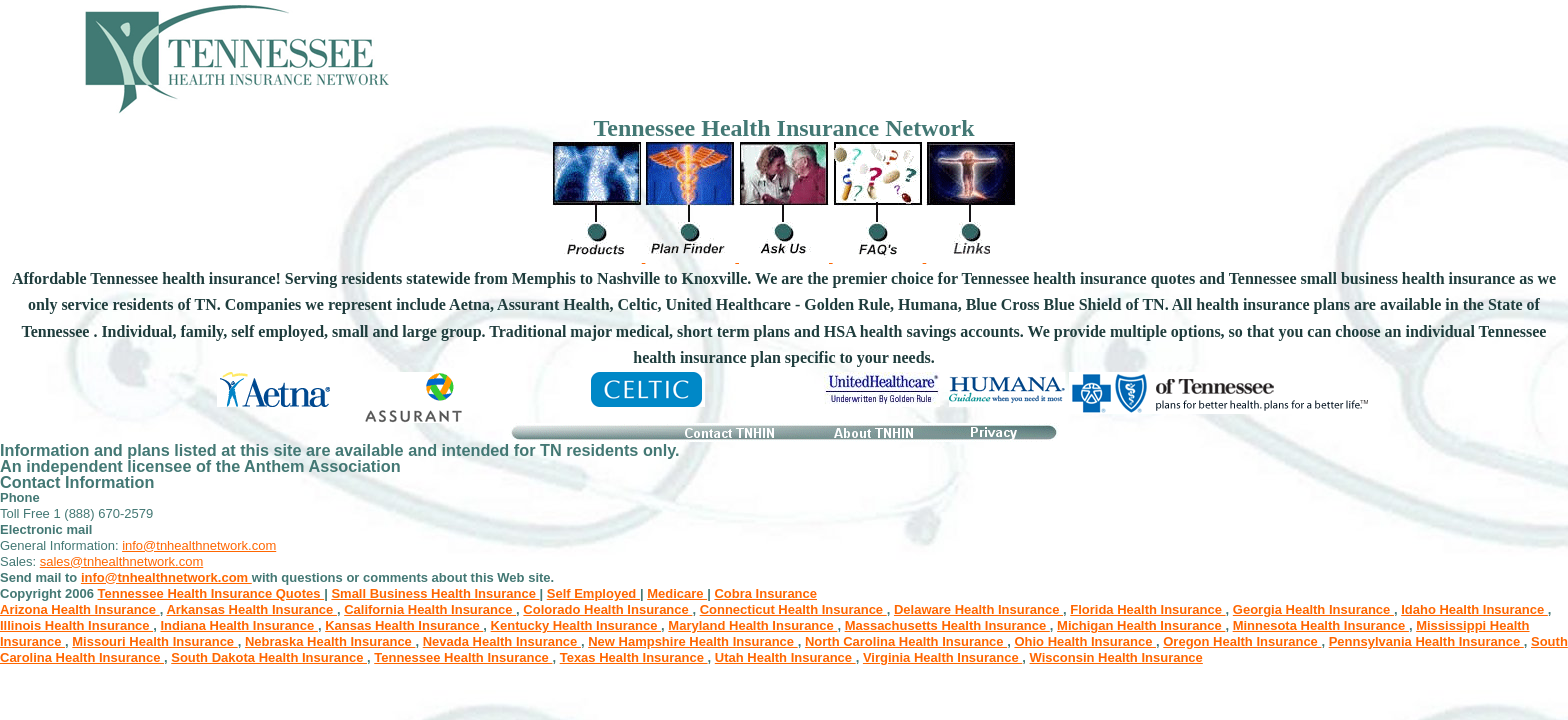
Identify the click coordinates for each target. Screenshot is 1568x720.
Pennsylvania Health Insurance (1426, 641)
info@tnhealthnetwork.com (199, 545)
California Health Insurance (430, 609)
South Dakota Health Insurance (269, 657)
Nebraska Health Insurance (330, 641)
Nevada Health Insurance (502, 641)
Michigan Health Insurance (1141, 625)
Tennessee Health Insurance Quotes (211, 593)
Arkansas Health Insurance (251, 609)
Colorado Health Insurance (607, 609)
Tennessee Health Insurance (463, 657)
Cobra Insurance (765, 593)
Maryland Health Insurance (752, 625)
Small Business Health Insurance (435, 593)
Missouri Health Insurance (154, 641)
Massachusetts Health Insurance (947, 625)
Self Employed (593, 593)
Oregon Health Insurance (1242, 641)
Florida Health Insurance (1147, 609)
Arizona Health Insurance (80, 609)
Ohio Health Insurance (1085, 641)
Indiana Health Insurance (239, 625)
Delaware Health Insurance (978, 609)
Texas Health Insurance (634, 657)
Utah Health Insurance (785, 657)
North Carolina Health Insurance (906, 641)
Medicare (677, 593)
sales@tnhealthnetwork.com (122, 561)
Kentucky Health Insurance (576, 625)
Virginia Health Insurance (942, 657)
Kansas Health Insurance (404, 625)
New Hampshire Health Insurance (693, 641)
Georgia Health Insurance (1313, 609)
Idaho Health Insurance (1474, 609)
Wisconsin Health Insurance (1116, 657)
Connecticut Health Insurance (793, 609)
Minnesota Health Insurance (1321, 625)
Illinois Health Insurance (76, 625)
